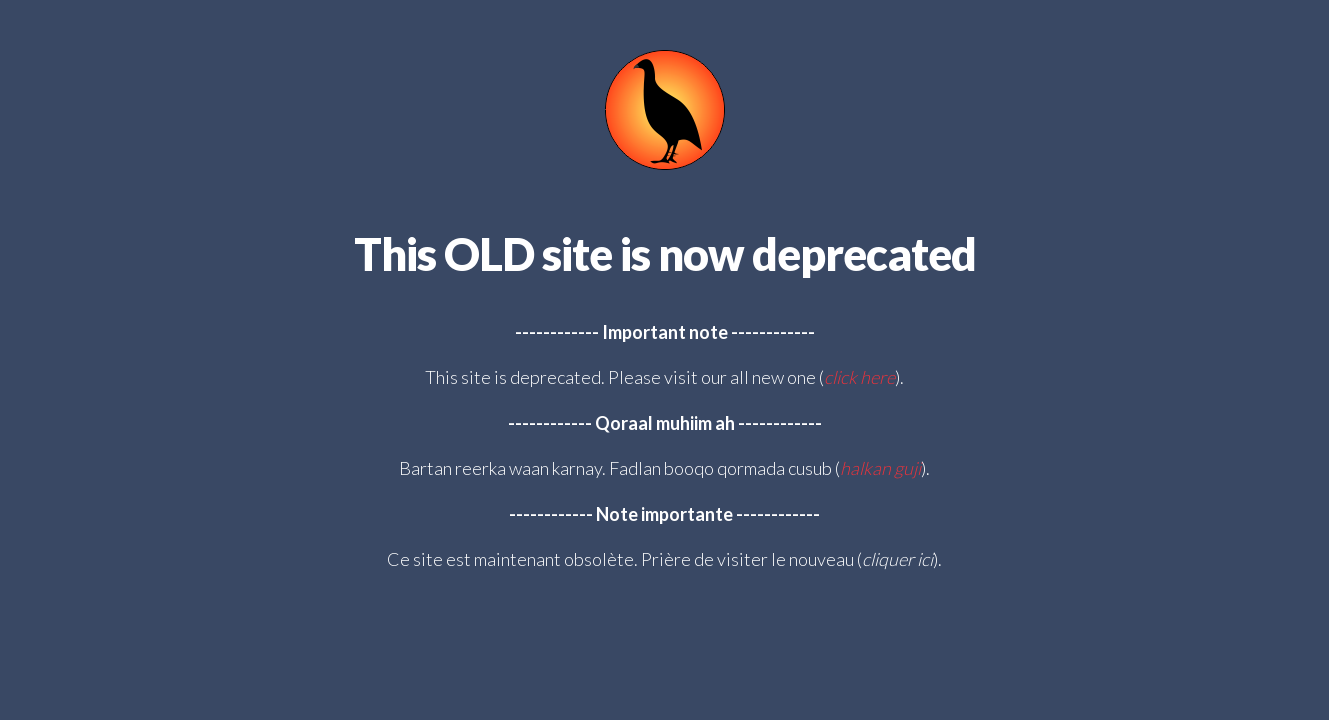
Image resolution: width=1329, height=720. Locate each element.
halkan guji (880, 468)
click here (859, 377)
